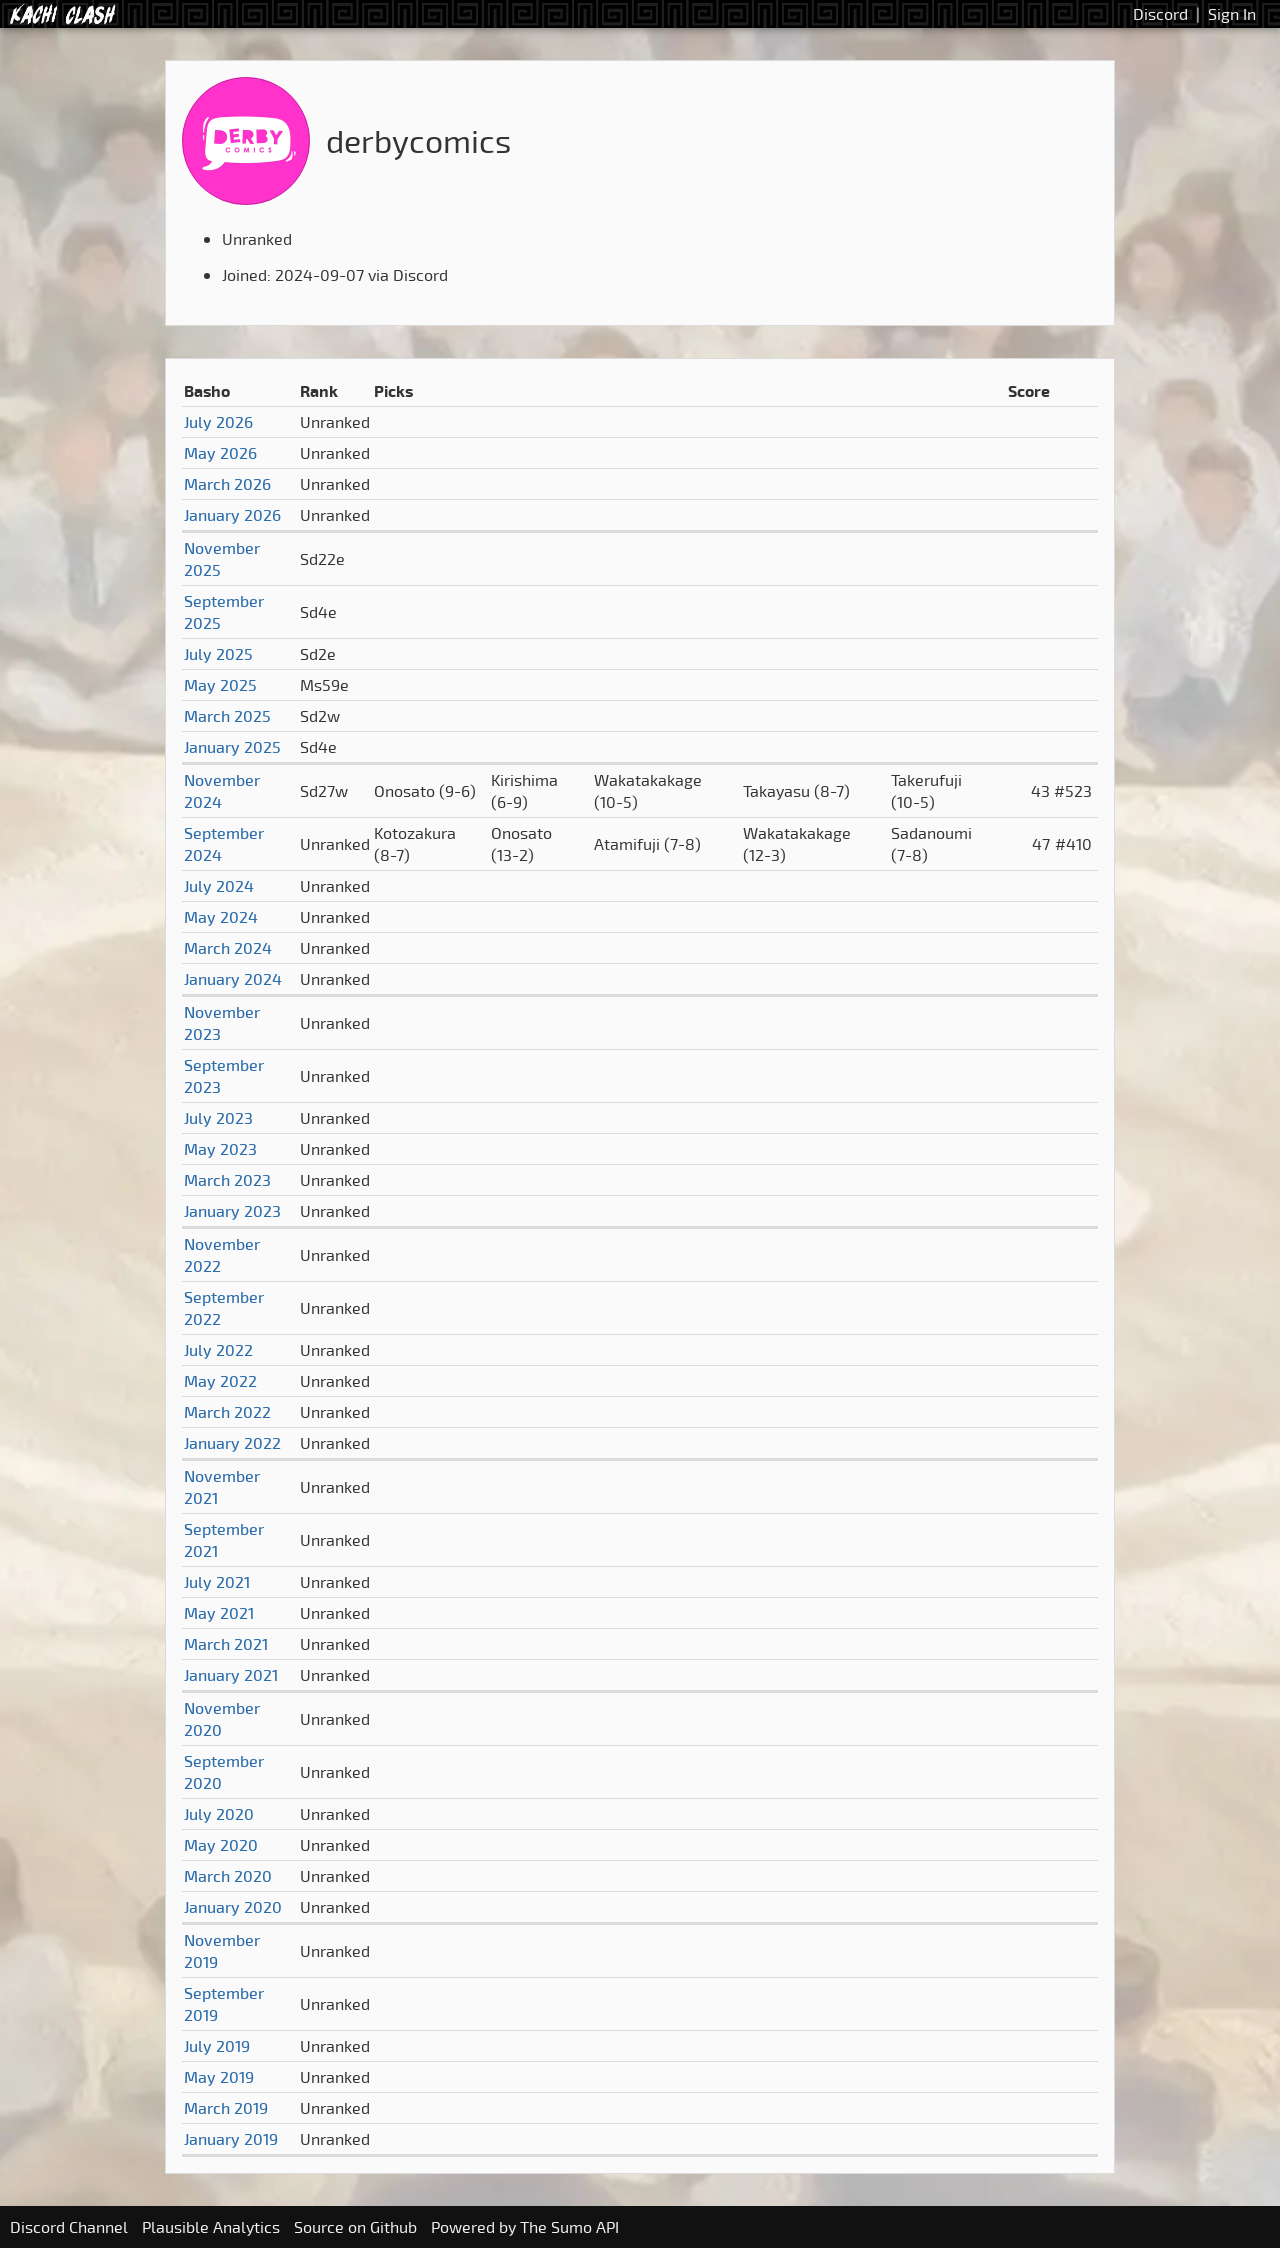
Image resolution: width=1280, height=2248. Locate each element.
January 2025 (232, 747)
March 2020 (228, 1876)
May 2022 (220, 1381)
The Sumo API (569, 2227)
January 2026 (232, 515)
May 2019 (219, 2077)
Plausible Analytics (211, 2227)
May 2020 (221, 1845)
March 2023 (227, 1180)
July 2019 (217, 2046)
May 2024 (221, 917)
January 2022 (232, 1443)
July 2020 (219, 1814)
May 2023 (220, 1149)
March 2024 (228, 948)
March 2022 (227, 1412)
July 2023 (218, 1118)
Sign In (1232, 14)
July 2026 (218, 422)
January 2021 (231, 1675)
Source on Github (355, 2227)
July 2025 (218, 654)
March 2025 (227, 716)
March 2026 (227, 484)
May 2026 (220, 453)
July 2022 (218, 1350)
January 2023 (232, 1211)
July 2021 (217, 1582)
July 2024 (219, 886)
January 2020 (233, 1907)
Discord (1160, 14)
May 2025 (220, 685)
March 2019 (226, 2108)
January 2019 (231, 2139)
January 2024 (233, 979)
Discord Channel (69, 2227)
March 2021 (226, 1644)
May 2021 (219, 1613)
